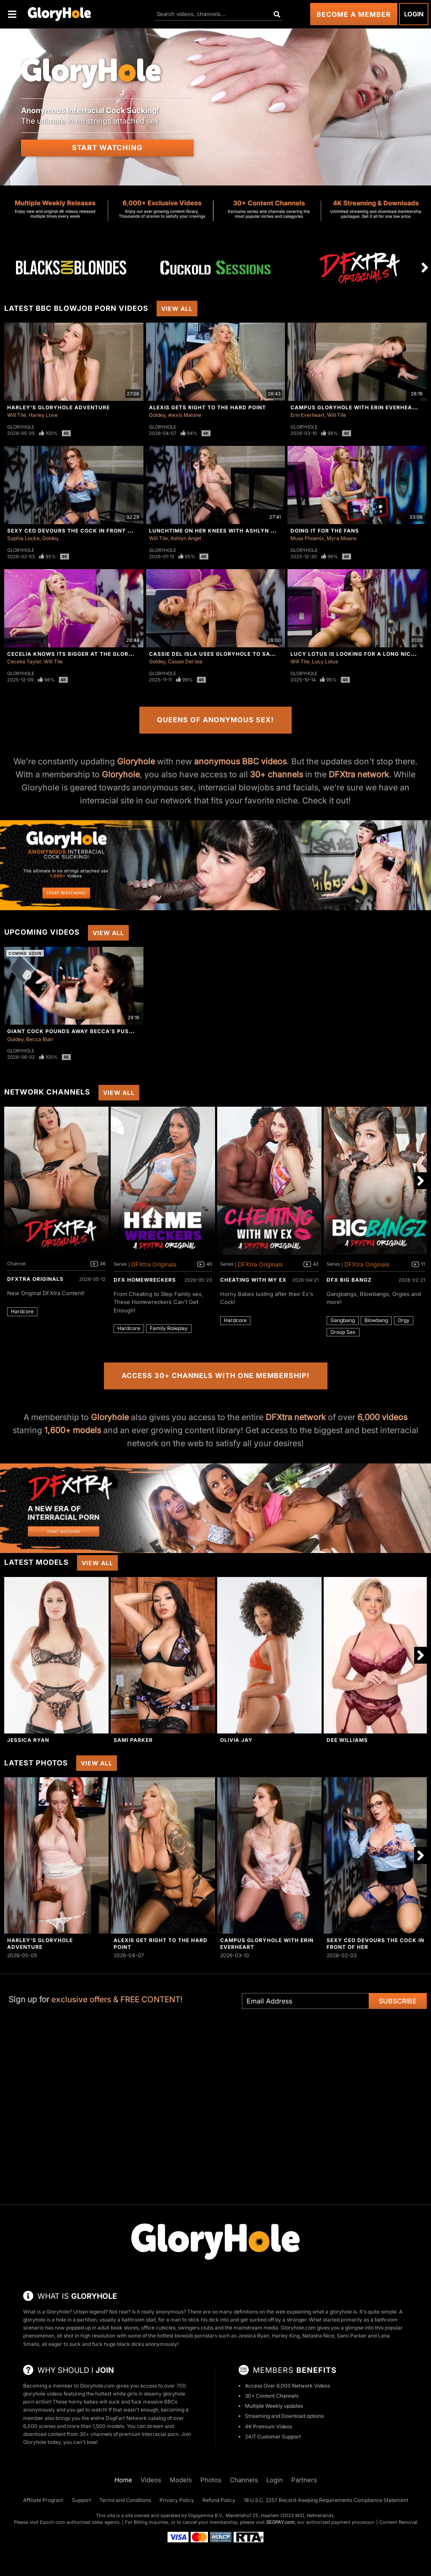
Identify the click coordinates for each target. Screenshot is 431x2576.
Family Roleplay (169, 1328)
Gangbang (342, 1320)
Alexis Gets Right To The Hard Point (207, 407)
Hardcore (22, 1311)
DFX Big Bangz (349, 1280)
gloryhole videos (42, 2393)
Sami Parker (133, 1740)
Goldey (157, 415)
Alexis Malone (184, 415)
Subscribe (398, 2001)
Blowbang (376, 1320)
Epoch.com (52, 2522)
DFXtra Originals (35, 1279)
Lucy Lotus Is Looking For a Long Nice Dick (360, 654)
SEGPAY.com (280, 2522)
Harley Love (43, 415)
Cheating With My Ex (253, 1280)
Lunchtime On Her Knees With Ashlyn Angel (219, 530)
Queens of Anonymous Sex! (215, 720)
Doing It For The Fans (324, 530)
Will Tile (16, 415)
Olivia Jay (236, 1740)
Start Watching (107, 147)
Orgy (404, 1320)
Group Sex (343, 1332)
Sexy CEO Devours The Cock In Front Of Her (77, 530)
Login (413, 14)
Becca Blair (39, 1039)
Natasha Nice (318, 2335)
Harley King (286, 2335)
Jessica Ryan (28, 1740)
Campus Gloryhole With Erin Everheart (355, 407)
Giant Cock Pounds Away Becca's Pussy (72, 1031)
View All (177, 308)
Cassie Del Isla (185, 661)
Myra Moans (342, 538)
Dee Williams (347, 1740)
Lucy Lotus (325, 661)
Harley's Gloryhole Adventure (58, 407)
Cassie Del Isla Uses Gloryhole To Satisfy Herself (231, 654)
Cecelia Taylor (24, 661)
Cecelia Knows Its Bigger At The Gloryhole (77, 654)
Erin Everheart (307, 415)
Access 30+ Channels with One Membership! (216, 1375)
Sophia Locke (23, 538)
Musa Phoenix (307, 538)
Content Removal (398, 2522)
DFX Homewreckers (145, 1280)
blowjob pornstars (196, 2335)
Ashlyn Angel (185, 538)
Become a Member (354, 14)
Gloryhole (21, 427)
